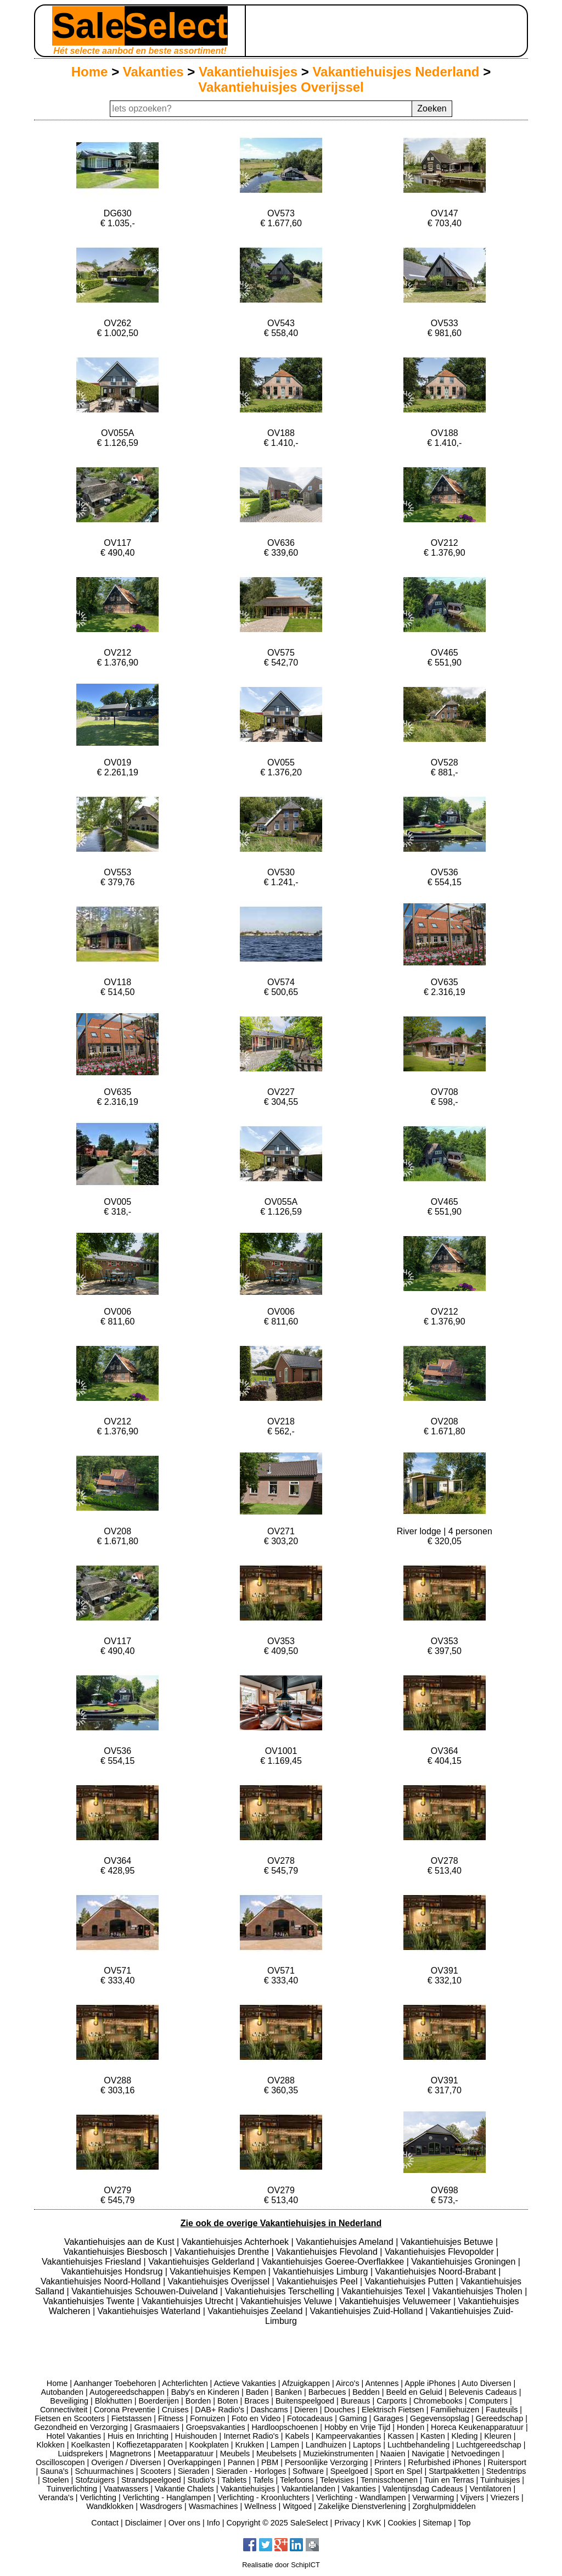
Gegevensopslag (439, 2418)
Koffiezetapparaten (149, 2444)
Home (89, 71)
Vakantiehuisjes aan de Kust (120, 2242)
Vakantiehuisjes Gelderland (202, 2261)
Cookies (401, 2522)
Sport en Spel (398, 2471)
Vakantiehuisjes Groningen (464, 2261)
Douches (340, 2409)
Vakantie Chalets (184, 2488)
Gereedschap (499, 2418)
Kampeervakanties (348, 2436)
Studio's (202, 2480)
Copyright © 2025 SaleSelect (277, 2522)
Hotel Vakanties (73, 2436)
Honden (410, 2427)
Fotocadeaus (310, 2418)
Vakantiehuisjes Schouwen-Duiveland (145, 2291)
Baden (257, 2392)
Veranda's (56, 2497)
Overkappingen (194, 2462)
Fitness (170, 2418)
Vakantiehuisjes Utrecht (188, 2301)
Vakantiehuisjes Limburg (321, 2271)
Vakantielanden (308, 2488)
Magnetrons (130, 2453)
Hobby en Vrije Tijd (357, 2427)
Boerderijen (158, 2400)
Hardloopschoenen (284, 2427)
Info (213, 2522)
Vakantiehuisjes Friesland (93, 2261)
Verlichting (98, 2497)
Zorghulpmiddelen (443, 2506)
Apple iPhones (430, 2383)
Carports (391, 2400)
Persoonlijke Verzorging (326, 2462)
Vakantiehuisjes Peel (318, 2281)
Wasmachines (213, 2506)
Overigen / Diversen (126, 2462)
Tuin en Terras (449, 2480)
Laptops (367, 2444)
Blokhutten (113, 2400)
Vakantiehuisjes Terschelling (281, 2291)
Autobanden (62, 2392)
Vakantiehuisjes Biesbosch (117, 2251)
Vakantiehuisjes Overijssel (281, 87)
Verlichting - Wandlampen (361, 2497)
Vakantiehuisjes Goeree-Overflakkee (334, 2261)
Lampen (285, 2444)
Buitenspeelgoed (305, 2400)
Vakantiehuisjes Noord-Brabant (437, 2271)
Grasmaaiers (156, 2427)
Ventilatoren (490, 2488)
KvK (374, 2522)
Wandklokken (109, 2506)
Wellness (260, 2506)
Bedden (366, 2392)
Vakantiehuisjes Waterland (150, 2311)
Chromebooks (438, 2400)
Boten (227, 2400)
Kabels (297, 2436)
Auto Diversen (486, 2383)
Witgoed (297, 2506)
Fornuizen (207, 2418)
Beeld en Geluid (414, 2392)
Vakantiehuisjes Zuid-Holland (367, 2311)
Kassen (400, 2436)
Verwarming (433, 2497)
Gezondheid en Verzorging (80, 2427)
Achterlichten (184, 2383)
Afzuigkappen (306, 2383)
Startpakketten (454, 2471)
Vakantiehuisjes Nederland (395, 71)
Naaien (393, 2453)
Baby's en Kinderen (205, 2392)
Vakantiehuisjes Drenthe (223, 2251)
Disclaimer (143, 2522)
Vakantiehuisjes (248, 71)
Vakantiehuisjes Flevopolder (440, 2251)
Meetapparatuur (185, 2453)
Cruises (175, 2409)
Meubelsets (276, 2453)
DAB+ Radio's (219, 2409)
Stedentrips (506, 2471)
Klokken (51, 2444)
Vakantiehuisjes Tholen (478, 2291)
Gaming (353, 2418)
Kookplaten (209, 2444)
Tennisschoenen (389, 2480)
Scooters (155, 2471)
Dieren (305, 2409)
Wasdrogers (161, 2506)
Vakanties (153, 71)
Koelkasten (90, 2444)
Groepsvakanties (215, 2427)
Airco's (347, 2383)
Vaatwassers (126, 2488)
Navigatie (428, 2453)
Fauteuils (502, 2409)
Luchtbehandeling (418, 2444)
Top (464, 2522)
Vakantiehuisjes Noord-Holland (102, 2281)
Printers (388, 2462)
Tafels (263, 2480)
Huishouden (196, 2436)
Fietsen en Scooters (70, 2418)
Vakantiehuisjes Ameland (346, 2242)
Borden (198, 2400)
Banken (288, 2392)
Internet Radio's (250, 2436)
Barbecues (327, 2392)
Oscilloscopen (60, 2462)
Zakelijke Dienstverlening (362, 2506)
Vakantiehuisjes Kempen (219, 2271)
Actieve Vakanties (244, 2383)
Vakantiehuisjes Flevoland (328, 2251)
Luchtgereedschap (488, 2444)
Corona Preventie (124, 2409)
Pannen (241, 2462)
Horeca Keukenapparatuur (477, 2427)
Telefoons (297, 2480)
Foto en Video (256, 2418)
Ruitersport (507, 2462)
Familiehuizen (454, 2409)
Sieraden (194, 2471)
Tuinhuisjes (500, 2480)
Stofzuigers (95, 2480)
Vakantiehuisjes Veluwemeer (396, 2301)
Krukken (249, 2444)
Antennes (382, 2383)
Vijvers (472, 2497)
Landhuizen (326, 2444)
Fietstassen (131, 2418)
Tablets (234, 2480)
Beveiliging (69, 2400)
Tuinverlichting (72, 2488)
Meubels (235, 2453)
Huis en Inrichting (138, 2436)
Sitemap (437, 2522)
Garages (388, 2418)
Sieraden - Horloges (251, 2471)
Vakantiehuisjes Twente (90, 2301)
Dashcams (269, 2409)
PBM (269, 2462)
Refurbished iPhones (444, 2462)
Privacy (347, 2522)
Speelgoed (349, 2471)
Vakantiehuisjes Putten (410, 2281)
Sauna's (54, 2471)
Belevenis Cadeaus (483, 2392)
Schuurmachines (104, 2471)
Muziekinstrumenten (338, 2453)
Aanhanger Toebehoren (115, 2383)
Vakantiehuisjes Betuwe (448, 2242)
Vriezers (505, 2497)
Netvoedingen (475, 2453)
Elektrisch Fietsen (393, 2409)
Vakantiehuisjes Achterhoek (236, 2242)
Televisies (337, 2480)
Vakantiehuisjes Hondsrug (113, 2271)
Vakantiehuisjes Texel (384, 2291)
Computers (488, 2400)
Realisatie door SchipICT (281, 2565)
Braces (256, 2400)
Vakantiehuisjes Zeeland (256, 2311)
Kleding (464, 2436)
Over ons (184, 2522)
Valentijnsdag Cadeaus (423, 2488)
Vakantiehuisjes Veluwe (287, 2301)
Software (308, 2471)
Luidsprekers (80, 2453)
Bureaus (355, 2400)
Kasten (432, 2436)
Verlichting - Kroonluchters (263, 2497)
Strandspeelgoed (151, 2480)
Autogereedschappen (127, 2392)
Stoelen (55, 2480)
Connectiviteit (63, 2409)
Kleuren (498, 2436)
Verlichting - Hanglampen (167, 2497)
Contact (105, 2522)
